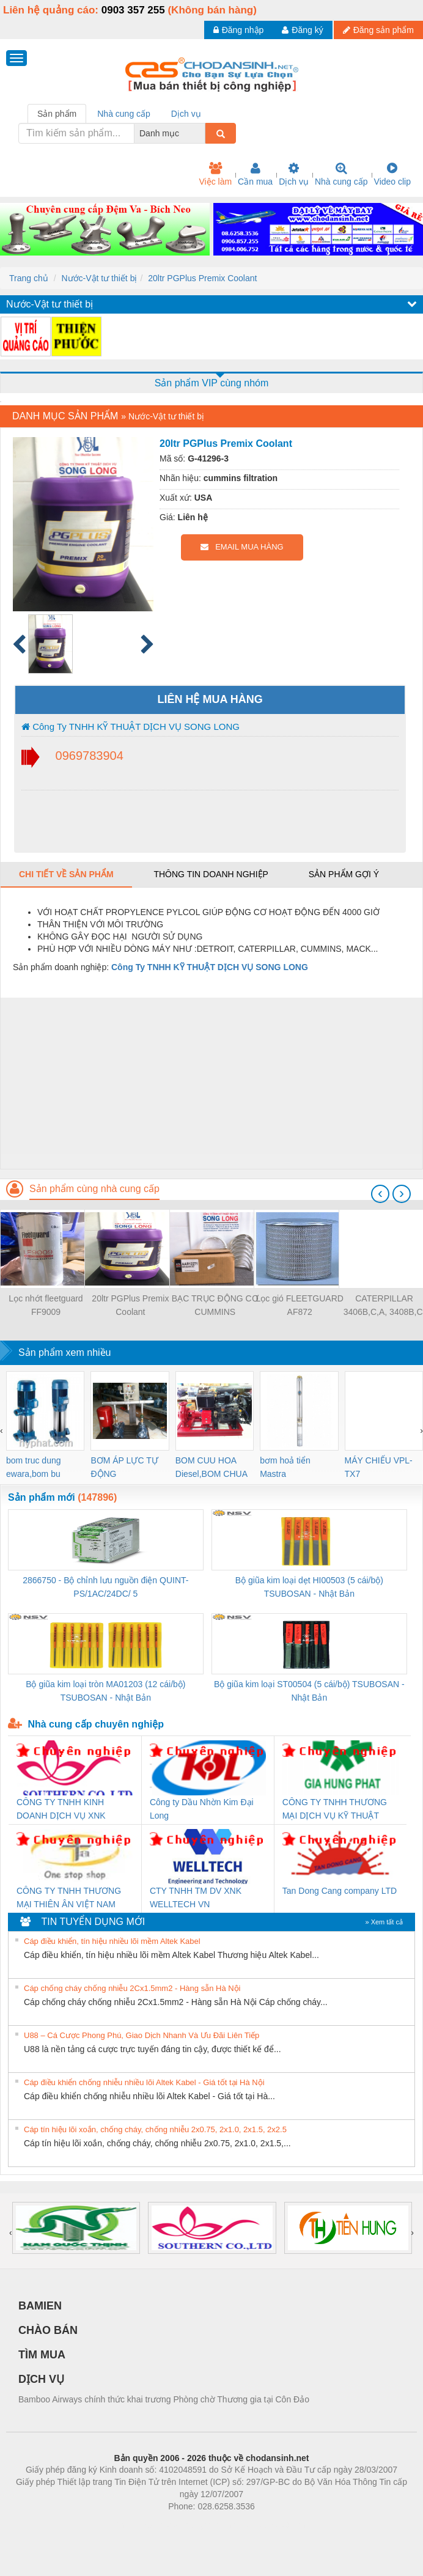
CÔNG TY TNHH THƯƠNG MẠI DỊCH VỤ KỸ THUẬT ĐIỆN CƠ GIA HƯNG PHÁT (335, 1809)
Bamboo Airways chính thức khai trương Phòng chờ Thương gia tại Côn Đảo (163, 2399)
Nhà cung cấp (341, 174)
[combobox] (201, 133)
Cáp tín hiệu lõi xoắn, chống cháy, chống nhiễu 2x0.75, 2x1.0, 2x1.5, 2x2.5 (155, 2129)
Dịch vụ (294, 174)
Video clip (392, 174)
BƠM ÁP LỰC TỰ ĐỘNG (124, 1467)
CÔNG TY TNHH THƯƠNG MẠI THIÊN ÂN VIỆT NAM (69, 1897)
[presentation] (380, 1194)
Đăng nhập (238, 30)
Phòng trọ (133, 2525)
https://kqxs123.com (270, 2525)
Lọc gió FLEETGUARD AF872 (299, 1305)
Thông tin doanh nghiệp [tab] (210, 874)
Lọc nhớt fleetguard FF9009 (46, 1305)
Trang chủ (28, 278)
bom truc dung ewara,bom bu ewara (33, 1468)
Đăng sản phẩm (378, 30)
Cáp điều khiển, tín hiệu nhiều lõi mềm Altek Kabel (112, 1941)
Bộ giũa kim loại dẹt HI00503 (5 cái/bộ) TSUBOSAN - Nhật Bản (309, 1587)
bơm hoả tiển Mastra (285, 1467)
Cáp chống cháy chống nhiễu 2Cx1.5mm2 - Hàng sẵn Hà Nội (132, 1988)
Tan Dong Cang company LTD (339, 1891)
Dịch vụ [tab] (186, 114)
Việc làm (215, 174)
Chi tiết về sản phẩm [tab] (66, 874)
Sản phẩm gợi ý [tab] (344, 874)
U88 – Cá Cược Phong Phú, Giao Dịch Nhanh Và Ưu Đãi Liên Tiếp (141, 2035)
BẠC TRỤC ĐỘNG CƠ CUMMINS (215, 1305)
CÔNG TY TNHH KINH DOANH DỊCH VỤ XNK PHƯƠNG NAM (61, 1809)
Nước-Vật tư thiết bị (99, 278)
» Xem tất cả (384, 1922)
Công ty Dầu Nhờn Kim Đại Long (202, 1808)
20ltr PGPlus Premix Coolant (202, 278)
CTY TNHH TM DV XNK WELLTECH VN (195, 1897)
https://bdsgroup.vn (195, 2525)
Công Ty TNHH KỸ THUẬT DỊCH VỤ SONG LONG (130, 726)
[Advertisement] (210, 1083)
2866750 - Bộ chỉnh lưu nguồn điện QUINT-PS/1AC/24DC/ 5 (105, 1587)
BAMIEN (40, 2306)
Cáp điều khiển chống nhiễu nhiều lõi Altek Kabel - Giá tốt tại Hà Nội (144, 2082)
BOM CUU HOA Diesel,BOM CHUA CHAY (211, 1468)
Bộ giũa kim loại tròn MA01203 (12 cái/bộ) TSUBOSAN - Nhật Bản (105, 1690)
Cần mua (255, 174)
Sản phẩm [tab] (56, 114)
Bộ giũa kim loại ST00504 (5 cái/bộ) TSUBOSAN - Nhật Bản (309, 1690)
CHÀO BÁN (48, 2330)
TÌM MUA (41, 2355)
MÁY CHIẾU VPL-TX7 (379, 1467)
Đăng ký (302, 30)
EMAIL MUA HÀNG (241, 546)
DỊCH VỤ (41, 2379)
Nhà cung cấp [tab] (123, 114)
